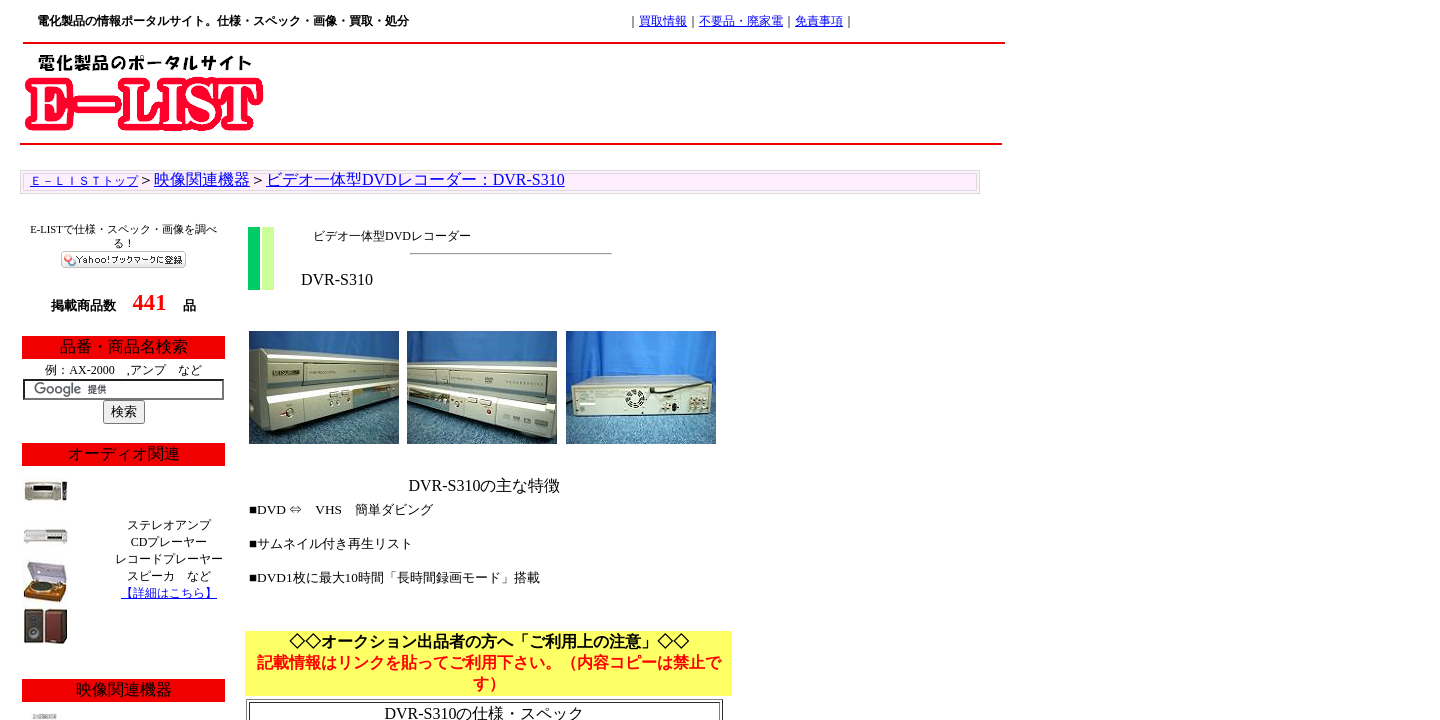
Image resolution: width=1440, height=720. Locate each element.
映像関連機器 (202, 179)
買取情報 (663, 21)
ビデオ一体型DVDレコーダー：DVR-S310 (415, 179)
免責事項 (819, 21)
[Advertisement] (636, 90)
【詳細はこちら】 (169, 593)
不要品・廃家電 (741, 21)
